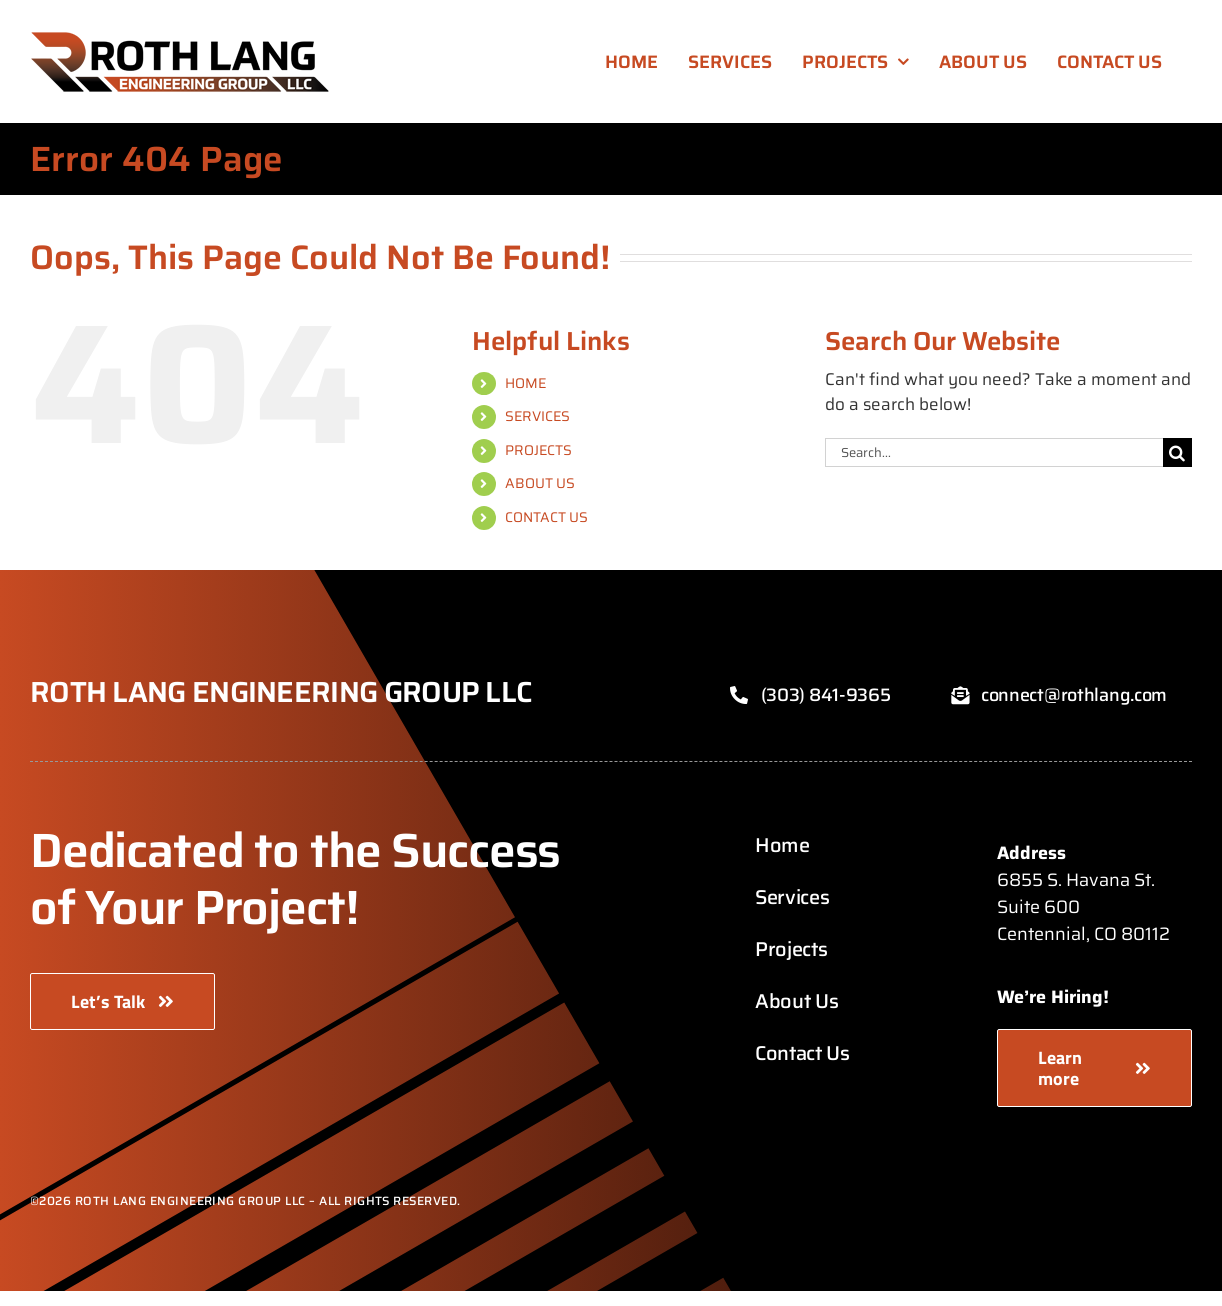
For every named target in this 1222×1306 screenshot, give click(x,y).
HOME (525, 383)
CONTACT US (546, 517)
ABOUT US (540, 483)
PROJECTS (538, 450)
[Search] (1177, 452)
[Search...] (994, 452)
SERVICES (537, 416)
